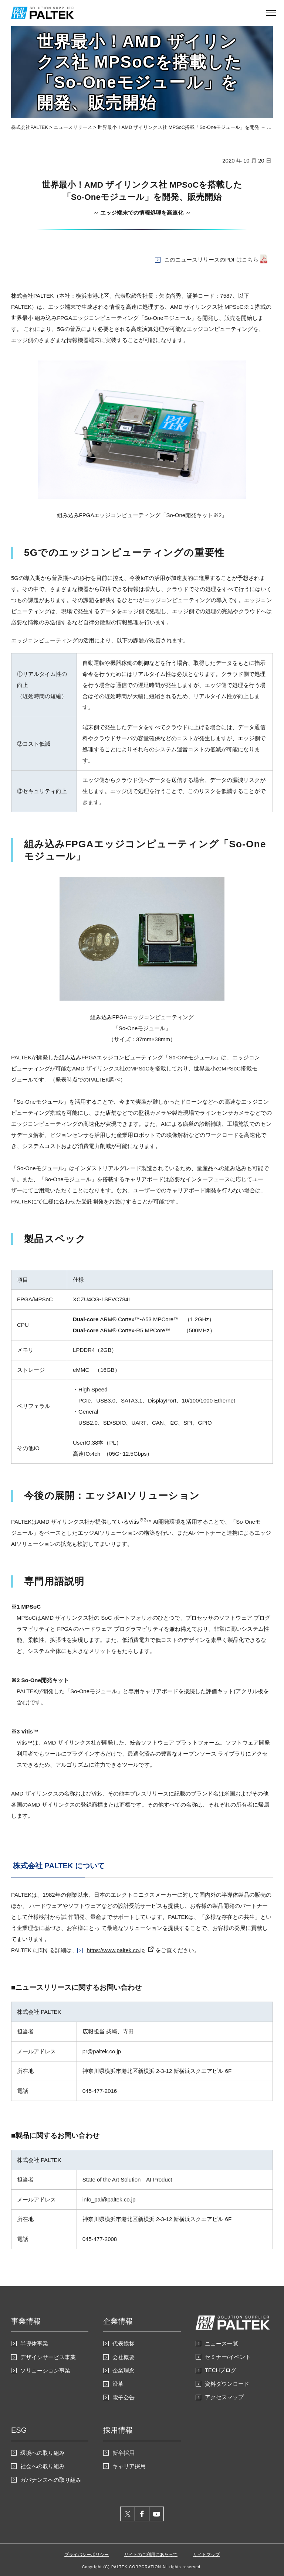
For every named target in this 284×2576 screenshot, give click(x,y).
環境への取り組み (42, 2453)
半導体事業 (34, 2343)
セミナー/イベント (228, 2357)
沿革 (118, 2384)
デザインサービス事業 (48, 2357)
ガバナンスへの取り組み (50, 2480)
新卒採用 (123, 2453)
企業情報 (118, 2321)
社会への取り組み (42, 2466)
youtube (156, 2514)
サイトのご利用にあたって (151, 2554)
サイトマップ (206, 2554)
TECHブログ (221, 2370)
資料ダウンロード (227, 2384)
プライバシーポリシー (86, 2554)
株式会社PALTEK (29, 127)
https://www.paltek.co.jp (116, 1950)
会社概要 (123, 2357)
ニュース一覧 (221, 2343)
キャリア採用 (129, 2466)
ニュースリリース (73, 127)
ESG (19, 2430)
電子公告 (123, 2397)
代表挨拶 (123, 2343)
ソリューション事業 (45, 2370)
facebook (142, 2514)
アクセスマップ (224, 2397)
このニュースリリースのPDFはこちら (211, 259)
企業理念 (123, 2370)
